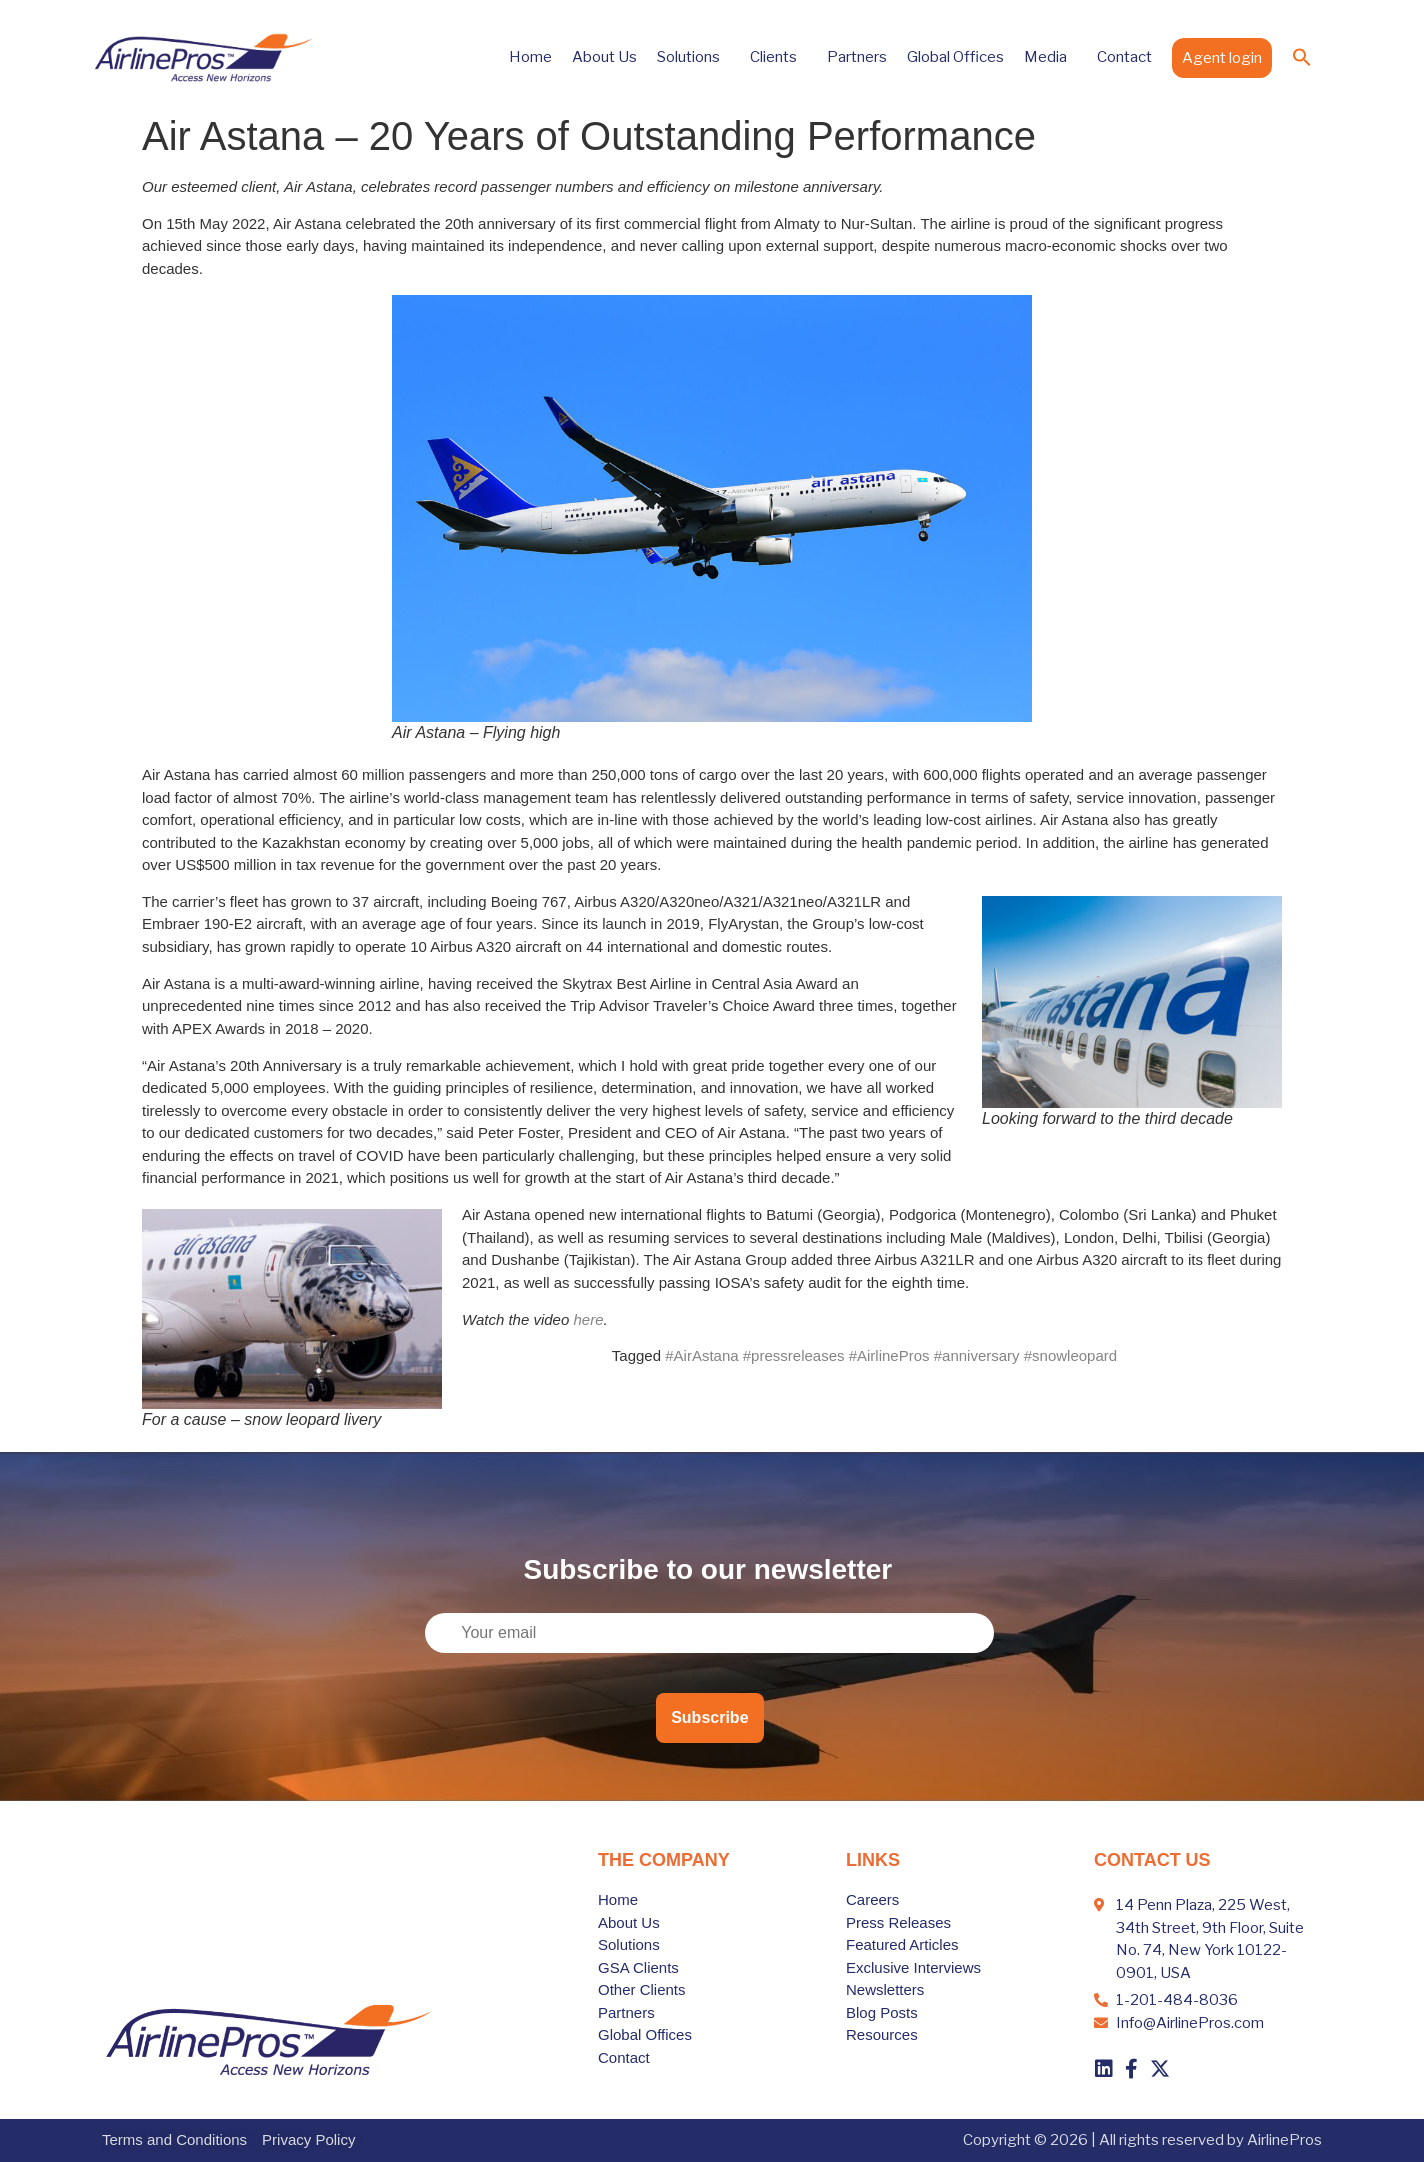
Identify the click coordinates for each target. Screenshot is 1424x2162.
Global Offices (955, 57)
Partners (857, 57)
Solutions (693, 57)
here (588, 1319)
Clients (778, 57)
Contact (1124, 57)
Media (1050, 57)
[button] (1302, 57)
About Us (604, 57)
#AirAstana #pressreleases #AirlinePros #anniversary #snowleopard (891, 1355)
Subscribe (709, 1717)
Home (530, 57)
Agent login (1222, 58)
